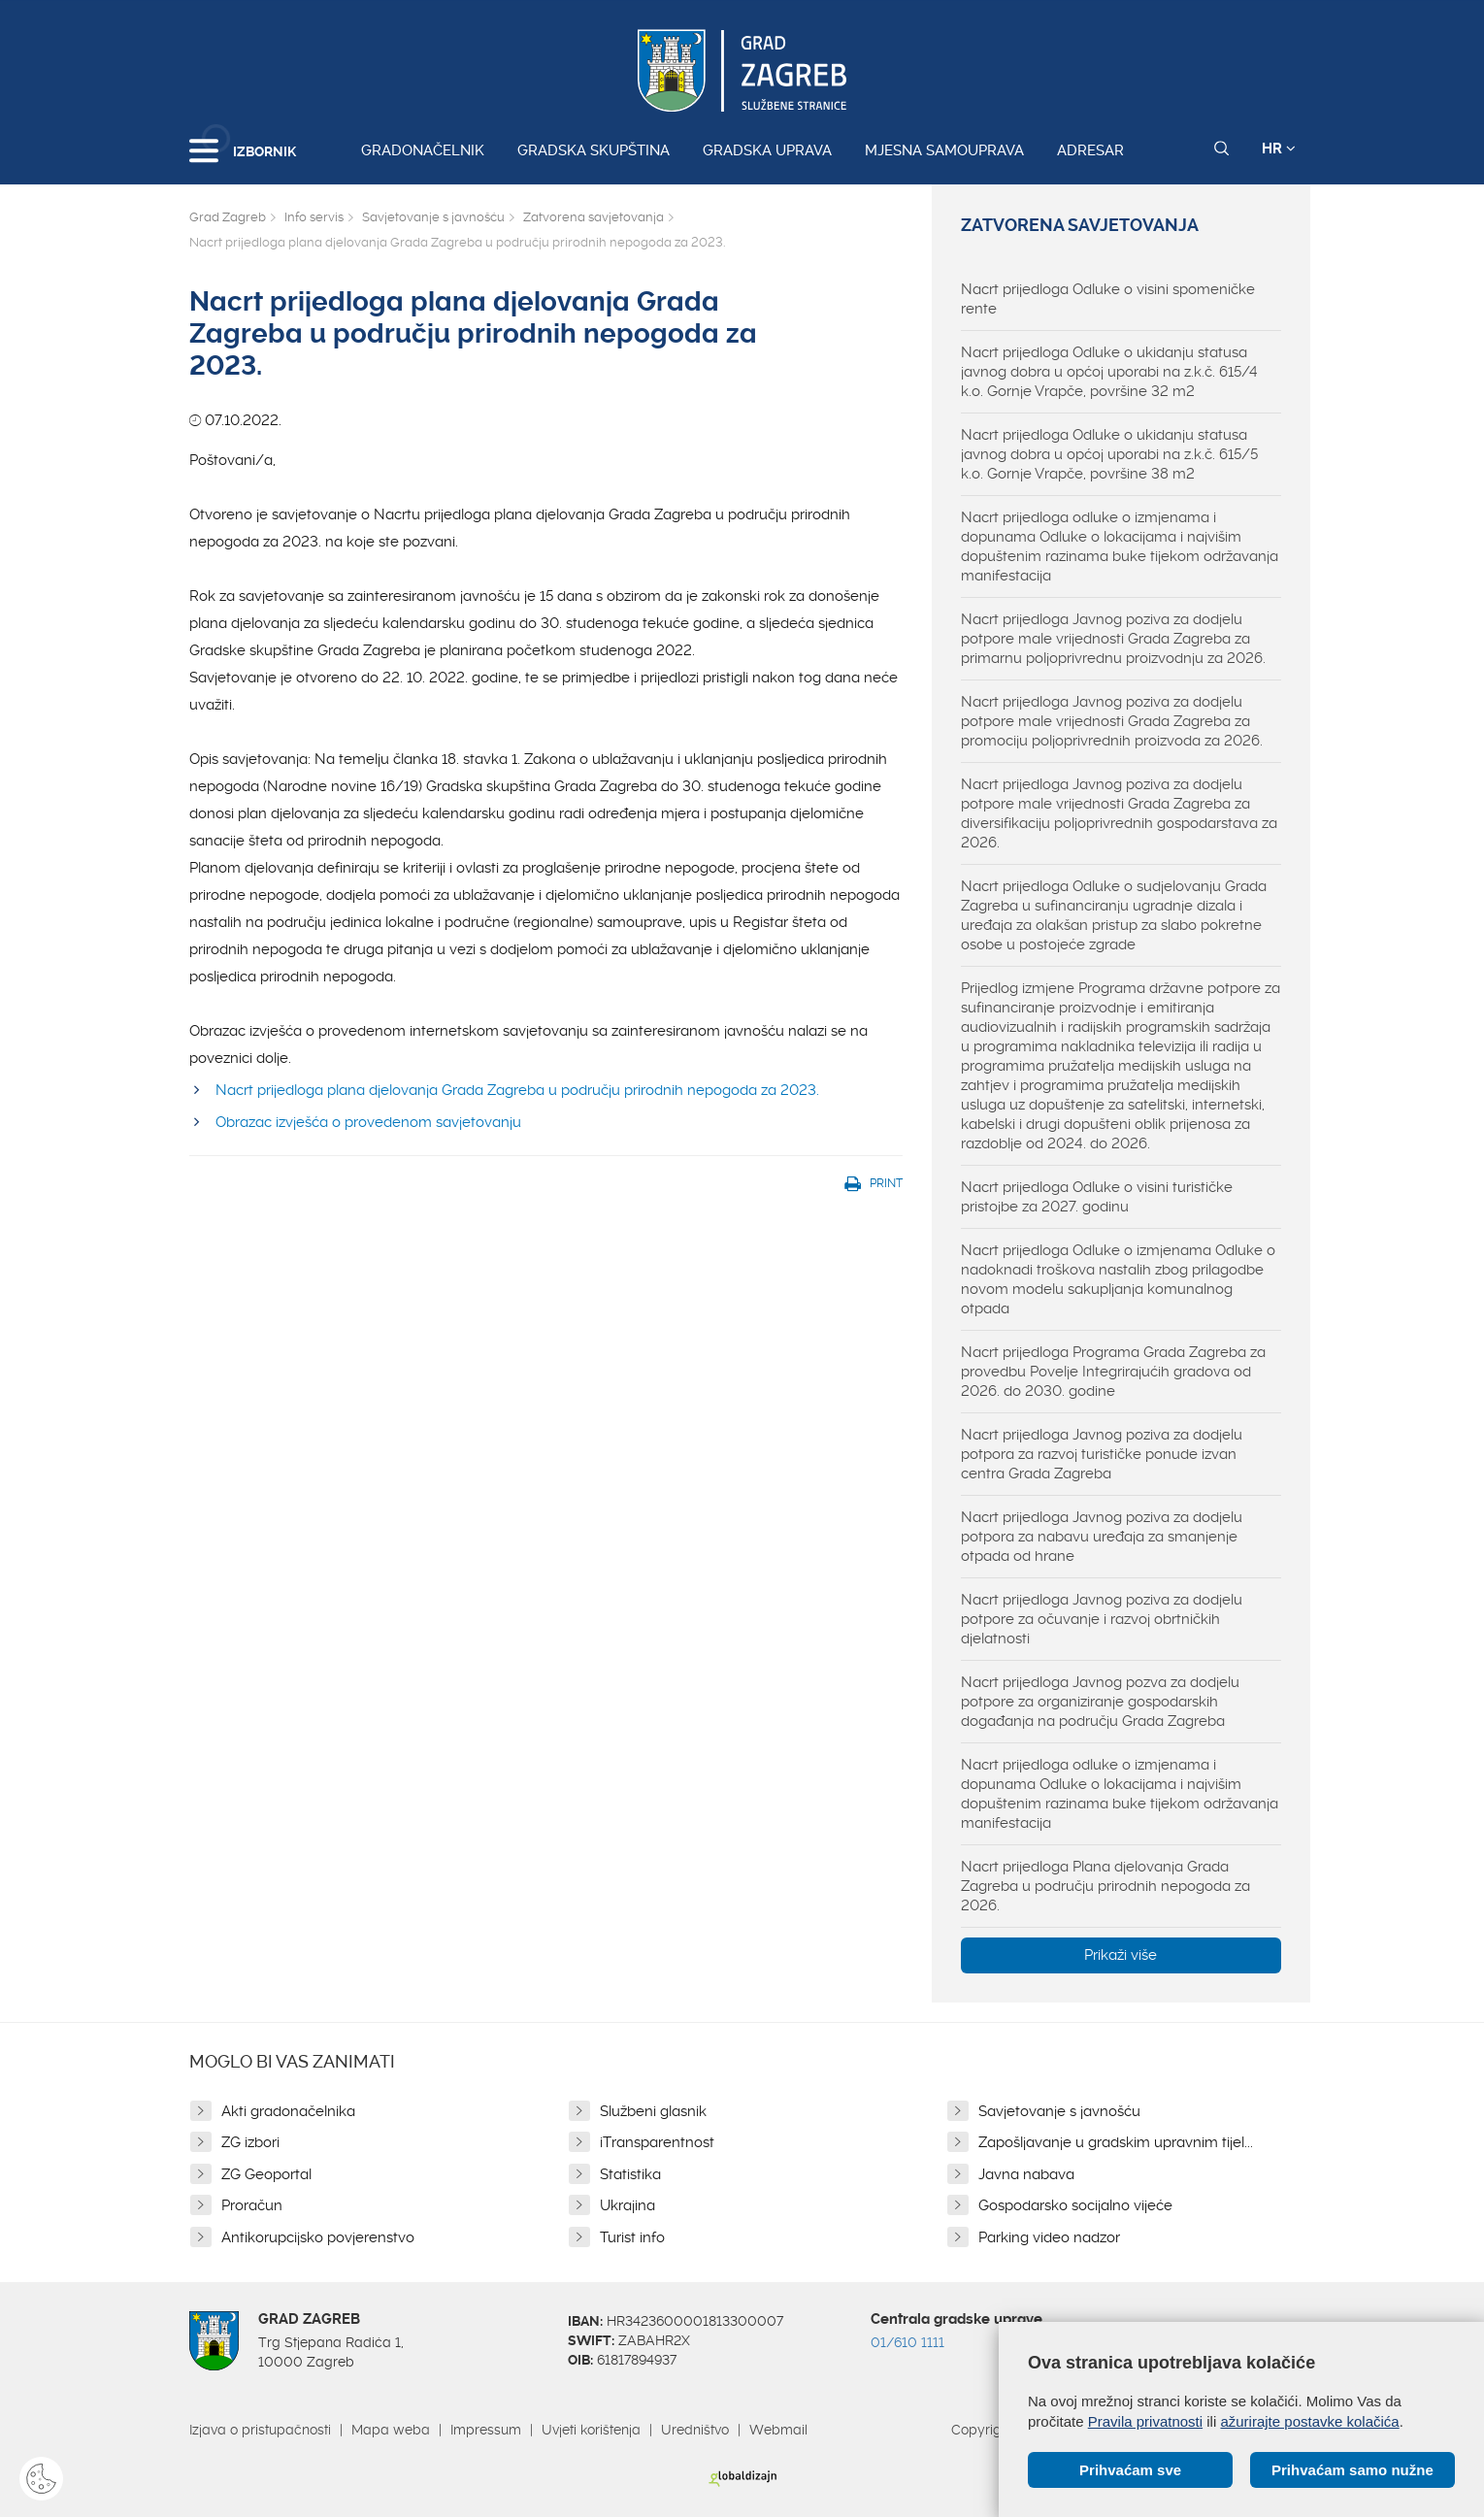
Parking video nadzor (1049, 2237)
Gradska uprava (767, 150)
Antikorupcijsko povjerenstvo (317, 2237)
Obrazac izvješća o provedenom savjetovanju (368, 1122)
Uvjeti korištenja (591, 2429)
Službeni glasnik (653, 2111)
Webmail (778, 2429)
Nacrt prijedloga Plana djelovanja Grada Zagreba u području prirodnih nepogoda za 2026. (1105, 1886)
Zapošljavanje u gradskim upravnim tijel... (1115, 2142)
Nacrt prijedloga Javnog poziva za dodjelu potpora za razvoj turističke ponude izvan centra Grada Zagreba (1101, 1454)
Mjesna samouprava (944, 150)
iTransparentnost (657, 2142)
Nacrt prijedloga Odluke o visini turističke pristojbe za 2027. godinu (1097, 1196)
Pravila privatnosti (1145, 2421)
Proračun (251, 2205)
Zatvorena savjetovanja (593, 217)
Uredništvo (695, 2429)
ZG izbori (250, 2142)
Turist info (632, 2237)
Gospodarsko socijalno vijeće (1075, 2205)
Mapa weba (390, 2429)
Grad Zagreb (227, 217)
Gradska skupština (593, 150)
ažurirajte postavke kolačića (1309, 2421)
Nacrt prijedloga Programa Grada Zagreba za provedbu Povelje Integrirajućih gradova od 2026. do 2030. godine (1113, 1371)
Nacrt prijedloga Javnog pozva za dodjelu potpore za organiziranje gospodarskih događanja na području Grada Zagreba (1100, 1701)
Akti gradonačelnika (288, 2111)
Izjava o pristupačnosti (260, 2429)
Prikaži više (1120, 1955)
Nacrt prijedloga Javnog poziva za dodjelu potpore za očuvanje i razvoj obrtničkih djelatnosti (1101, 1619)
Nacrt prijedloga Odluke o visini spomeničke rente (1108, 299)
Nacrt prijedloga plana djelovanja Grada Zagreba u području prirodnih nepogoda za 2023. (517, 1090)
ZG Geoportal (266, 2174)
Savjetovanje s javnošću (433, 217)
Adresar (1090, 150)
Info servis (314, 217)
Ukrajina (627, 2205)
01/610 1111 (907, 2342)
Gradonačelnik (422, 150)
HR (1279, 148)
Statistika (630, 2174)
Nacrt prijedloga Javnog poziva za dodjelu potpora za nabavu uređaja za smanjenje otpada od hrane (1101, 1536)
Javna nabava (1026, 2174)
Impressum (485, 2429)
